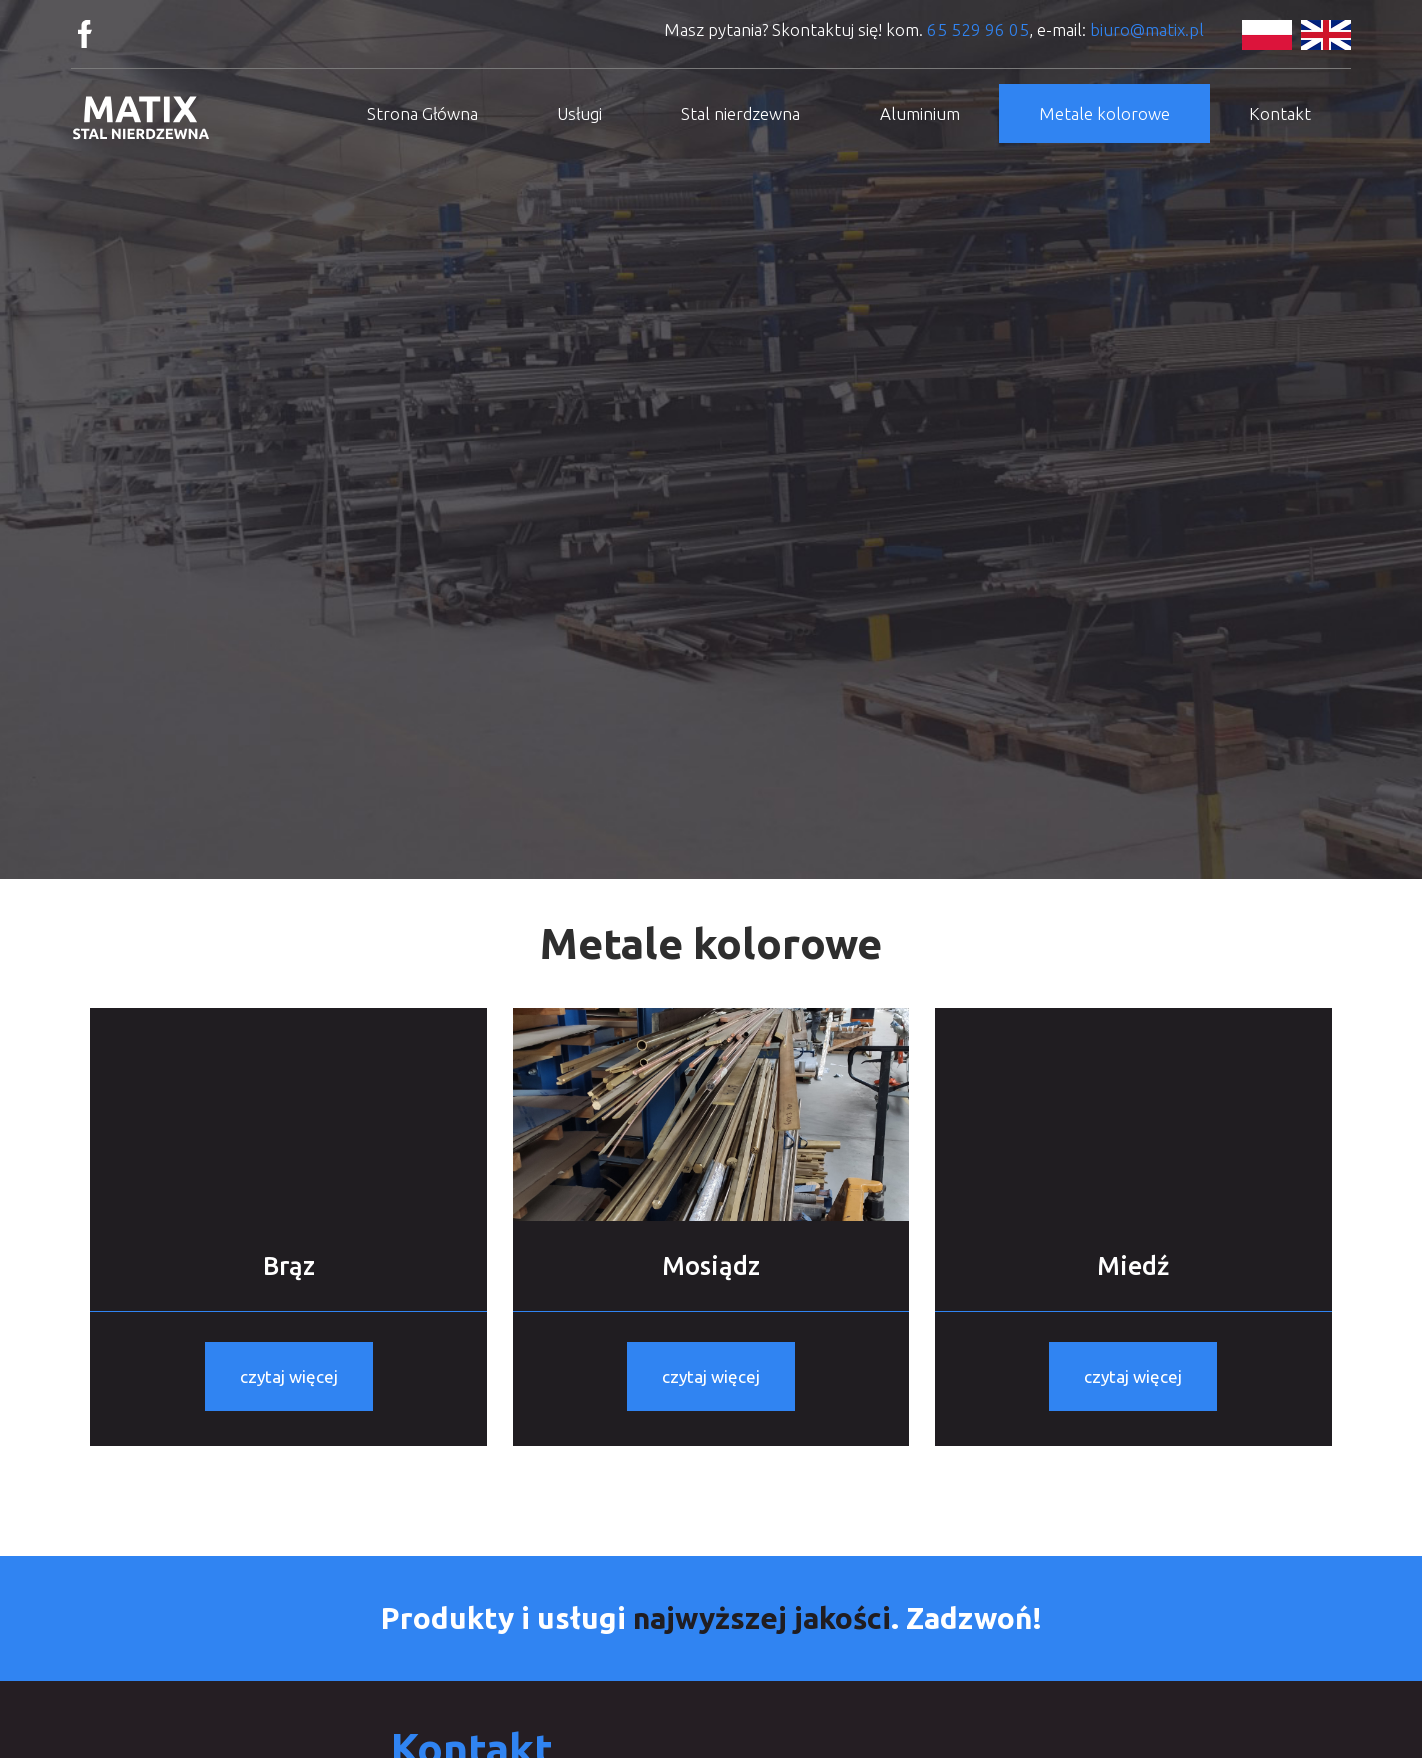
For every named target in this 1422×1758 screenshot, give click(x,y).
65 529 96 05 (978, 29)
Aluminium (920, 113)
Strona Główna (422, 113)
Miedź (1133, 1265)
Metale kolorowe (1104, 113)
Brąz (289, 1265)
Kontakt (1280, 113)
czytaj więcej (289, 1376)
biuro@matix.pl (1147, 29)
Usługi (579, 113)
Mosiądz (711, 1265)
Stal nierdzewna (740, 113)
